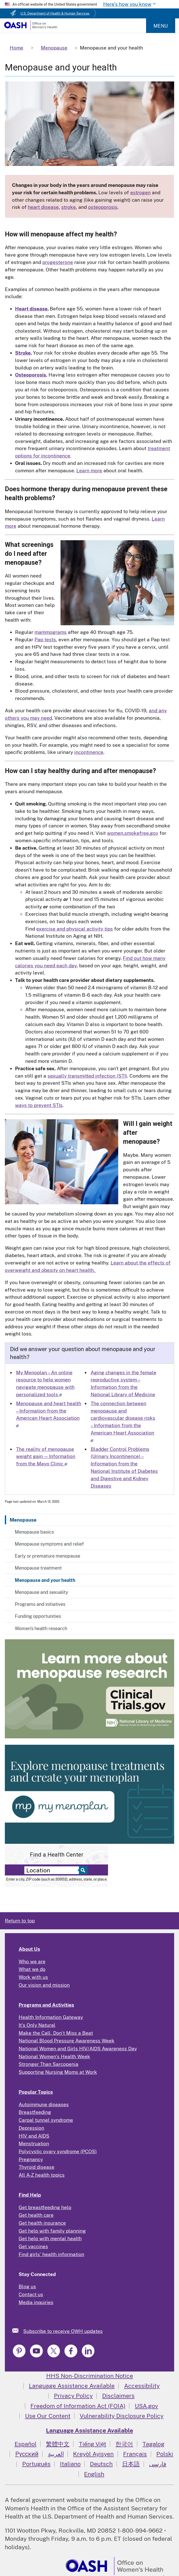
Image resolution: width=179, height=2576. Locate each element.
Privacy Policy (73, 2395)
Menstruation (34, 2143)
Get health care (36, 2215)
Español (26, 2443)
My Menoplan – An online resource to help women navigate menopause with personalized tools (45, 1383)
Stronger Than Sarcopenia (48, 2064)
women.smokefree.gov (132, 833)
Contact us (31, 2294)
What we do (32, 1969)
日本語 (131, 2463)
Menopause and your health (45, 1580)
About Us (29, 1949)
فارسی (157, 2463)
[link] (17, 2330)
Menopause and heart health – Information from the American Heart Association (48, 1414)
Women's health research (41, 1628)
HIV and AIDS (34, 2136)
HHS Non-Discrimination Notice (89, 2375)
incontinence (88, 752)
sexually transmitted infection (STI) (87, 1076)
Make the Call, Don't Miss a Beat (56, 2033)
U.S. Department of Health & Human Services (55, 13)
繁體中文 (57, 2443)
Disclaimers (118, 2395)
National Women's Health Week (54, 2056)
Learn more (89, 470)
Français (135, 2453)
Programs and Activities (46, 2005)
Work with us (33, 1977)
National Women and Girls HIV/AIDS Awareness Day (78, 2048)
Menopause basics (34, 1532)
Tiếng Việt (92, 2443)
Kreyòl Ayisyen (93, 2453)
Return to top (20, 1920)
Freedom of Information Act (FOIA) (77, 2405)
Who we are (32, 1961)
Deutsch (101, 2463)
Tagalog (153, 2443)
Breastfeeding (35, 2112)
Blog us (27, 2286)
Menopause (23, 1520)
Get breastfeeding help (45, 2207)
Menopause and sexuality (41, 1592)
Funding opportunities (38, 1616)
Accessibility (142, 2385)
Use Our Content (47, 2415)
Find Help (30, 2195)
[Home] (30, 28)
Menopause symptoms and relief (49, 1544)
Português (36, 2463)
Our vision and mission (44, 1985)
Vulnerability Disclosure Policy (121, 2415)
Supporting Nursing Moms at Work (58, 2072)
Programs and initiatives (40, 1604)
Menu (160, 26)
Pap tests (45, 639)
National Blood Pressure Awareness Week (66, 2040)
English (94, 2474)
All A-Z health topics (42, 2175)
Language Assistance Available (72, 2385)
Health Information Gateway (51, 2017)
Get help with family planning (52, 2231)
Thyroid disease (36, 2167)
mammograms (50, 632)
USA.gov (146, 2405)
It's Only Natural (37, 2025)
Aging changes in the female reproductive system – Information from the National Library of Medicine (123, 1383)
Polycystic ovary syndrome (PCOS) (58, 2151)
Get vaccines (33, 2246)
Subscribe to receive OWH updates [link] (63, 2331)
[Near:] (53, 1870)
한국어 (124, 2443)
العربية (56, 2453)
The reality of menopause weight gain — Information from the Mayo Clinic (45, 1456)
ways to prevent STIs (39, 1105)
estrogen (140, 192)
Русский (27, 2453)
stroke (68, 207)
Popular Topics (36, 2092)
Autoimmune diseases (44, 2104)
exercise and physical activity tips (74, 929)
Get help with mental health (50, 2238)
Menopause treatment (38, 1568)
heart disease (43, 207)
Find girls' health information (51, 2254)
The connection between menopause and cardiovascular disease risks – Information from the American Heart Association (123, 1421)
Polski (164, 2453)
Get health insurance (42, 2223)
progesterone (57, 262)
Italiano (70, 2463)
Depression (31, 2128)
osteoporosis (102, 207)
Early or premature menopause (47, 1556)
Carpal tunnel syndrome (46, 2120)
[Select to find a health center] (82, 1870)
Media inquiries (36, 2302)
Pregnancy (31, 2159)
